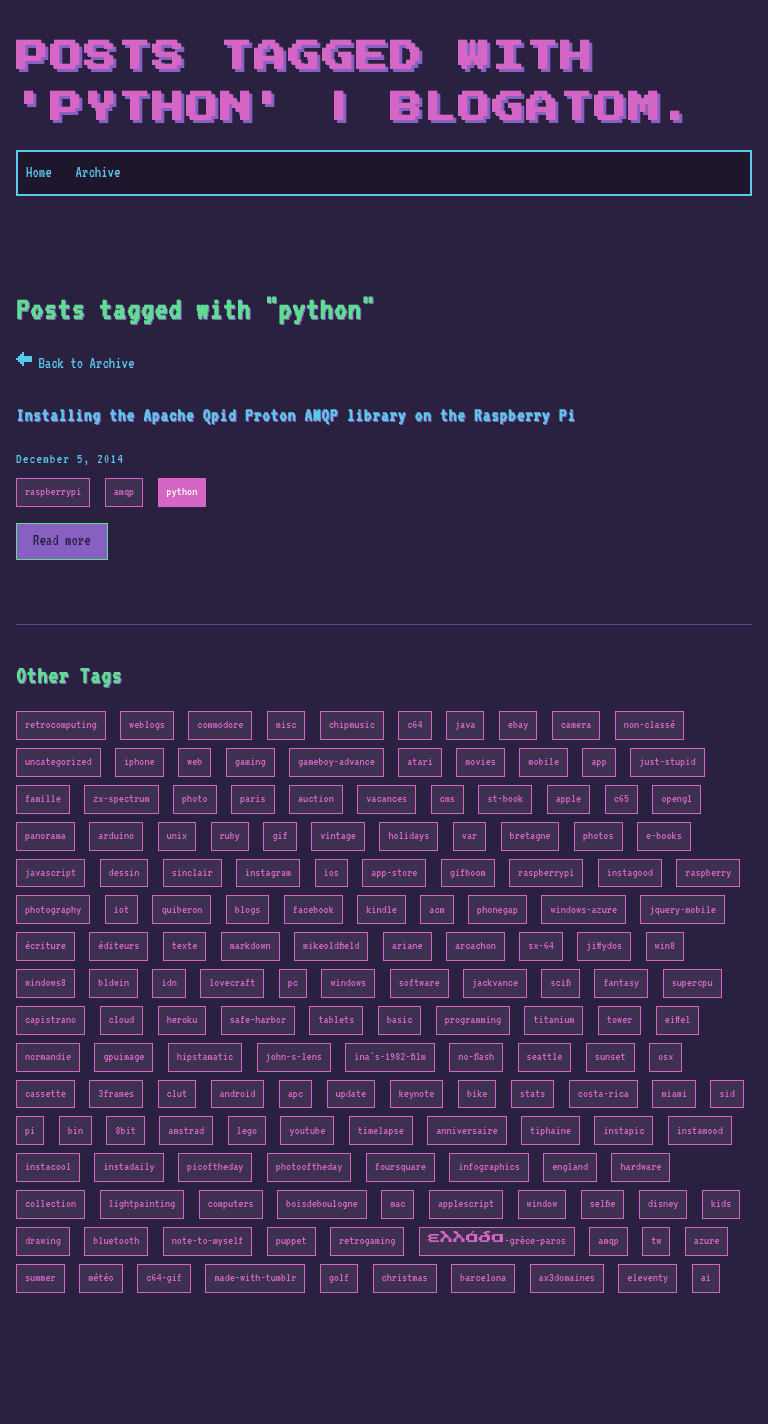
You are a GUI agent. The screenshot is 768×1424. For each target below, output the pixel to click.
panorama (45, 835)
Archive (98, 172)
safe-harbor (258, 1019)
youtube (307, 1130)
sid (726, 1093)
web (194, 761)
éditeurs (118, 945)
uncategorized (58, 761)
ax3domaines (567, 1277)
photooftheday (309, 1166)
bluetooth (116, 1240)
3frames (116, 1093)
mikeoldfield (331, 945)
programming (473, 1019)
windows (348, 982)
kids (721, 1203)
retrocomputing (61, 724)
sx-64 (541, 945)
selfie (603, 1203)
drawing (43, 1240)
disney (663, 1203)
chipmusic (352, 724)
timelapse (381, 1130)
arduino (116, 835)
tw (656, 1240)
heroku (182, 1019)
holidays (408, 835)
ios (331, 872)
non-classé (649, 724)
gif (279, 835)
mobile (543, 761)
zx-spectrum (121, 798)
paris (253, 798)
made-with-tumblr (255, 1277)
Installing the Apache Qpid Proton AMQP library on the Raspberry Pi (296, 415)
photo (195, 798)
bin (75, 1130)
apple (569, 798)
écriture (45, 945)
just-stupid (667, 761)
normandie (48, 1056)
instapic (623, 1130)
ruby (230, 835)
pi (30, 1130)
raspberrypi (53, 491)
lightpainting (142, 1203)
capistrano (50, 1019)
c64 (414, 724)
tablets (336, 1019)
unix (177, 835)
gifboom (468, 872)
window (542, 1203)
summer (40, 1277)
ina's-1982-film (390, 1056)
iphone (139, 761)
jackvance (495, 982)
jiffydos (604, 945)
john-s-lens (294, 1056)
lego (247, 1130)
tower (620, 1019)
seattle (545, 1056)
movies (480, 761)
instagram (268, 872)
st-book (505, 798)
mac (397, 1203)
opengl (676, 798)
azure (707, 1240)
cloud (122, 1019)
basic (400, 1019)
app (598, 761)
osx (665, 1056)
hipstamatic (205, 1056)
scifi (560, 982)
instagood (630, 872)
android (238, 1093)
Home (39, 172)
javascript (50, 872)
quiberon (181, 909)
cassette (45, 1093)
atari (420, 761)
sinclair (192, 872)
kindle (381, 909)
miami (674, 1093)
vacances (386, 798)
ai (706, 1277)
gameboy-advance (336, 761)
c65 (621, 798)
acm (436, 909)
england (570, 1166)
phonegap (497, 909)
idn (168, 982)
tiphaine (550, 1130)
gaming (250, 761)
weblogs (147, 724)
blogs (248, 909)
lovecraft (232, 982)
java (465, 724)
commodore (220, 724)
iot (121, 909)
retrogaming (367, 1240)
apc (295, 1093)
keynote (417, 1093)
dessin (124, 872)
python (182, 491)
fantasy (621, 982)
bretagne (530, 835)
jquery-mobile (682, 909)
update (351, 1093)
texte (185, 945)
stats (533, 1093)
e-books (664, 835)
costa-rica (603, 1093)
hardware (640, 1166)
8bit (125, 1130)
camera (576, 724)
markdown (250, 945)
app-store (394, 872)
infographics (488, 1166)
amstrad (186, 1130)
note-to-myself (208, 1240)
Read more (62, 540)
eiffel (678, 1019)
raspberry (708, 872)
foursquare (400, 1166)
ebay (518, 724)
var (469, 835)
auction (316, 798)
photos (598, 835)
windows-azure (583, 909)
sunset (610, 1056)
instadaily (128, 1166)
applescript (466, 1203)
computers (231, 1203)
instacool (48, 1166)
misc (286, 724)
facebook (313, 909)
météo (101, 1277)
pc (293, 982)
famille (43, 798)
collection (50, 1203)
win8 (665, 945)
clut (177, 1093)
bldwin (113, 982)
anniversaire (466, 1130)
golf (339, 1277)
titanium (553, 1019)
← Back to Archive (75, 363)
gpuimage (123, 1056)
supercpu (692, 982)
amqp (124, 491)
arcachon (475, 945)
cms (447, 798)
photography (53, 909)
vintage (338, 835)
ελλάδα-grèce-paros (497, 1240)
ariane (407, 945)
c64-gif (164, 1277)
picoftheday (215, 1166)
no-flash (476, 1056)
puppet (291, 1240)
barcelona (483, 1277)
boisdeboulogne (322, 1203)
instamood (700, 1130)
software (419, 982)
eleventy (647, 1277)
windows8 (45, 982)
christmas (405, 1277)
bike (477, 1093)
